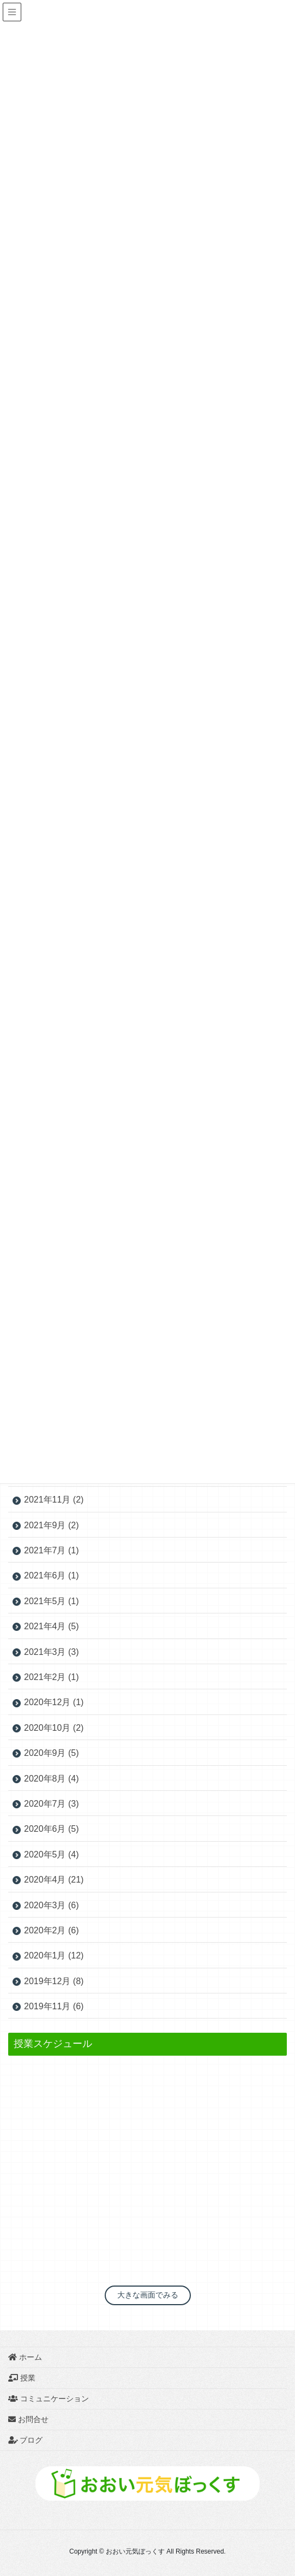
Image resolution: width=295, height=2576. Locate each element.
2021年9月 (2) (51, 1525)
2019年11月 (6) (53, 2006)
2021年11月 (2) (53, 1499)
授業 (21, 2377)
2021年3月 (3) (51, 1652)
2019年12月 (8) (53, 1981)
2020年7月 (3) (51, 1803)
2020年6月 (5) (51, 1828)
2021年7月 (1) (51, 1550)
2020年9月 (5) (51, 1753)
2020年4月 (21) (53, 1879)
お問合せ (28, 2419)
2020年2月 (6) (51, 1930)
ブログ (31, 2440)
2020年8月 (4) (51, 1778)
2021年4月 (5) (51, 1626)
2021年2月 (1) (51, 1677)
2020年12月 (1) (53, 1702)
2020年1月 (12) (53, 1955)
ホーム (25, 2357)
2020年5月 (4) (51, 1854)
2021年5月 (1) (51, 1601)
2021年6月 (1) (51, 1575)
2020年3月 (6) (51, 1905)
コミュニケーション (48, 2398)
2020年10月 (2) (53, 1727)
